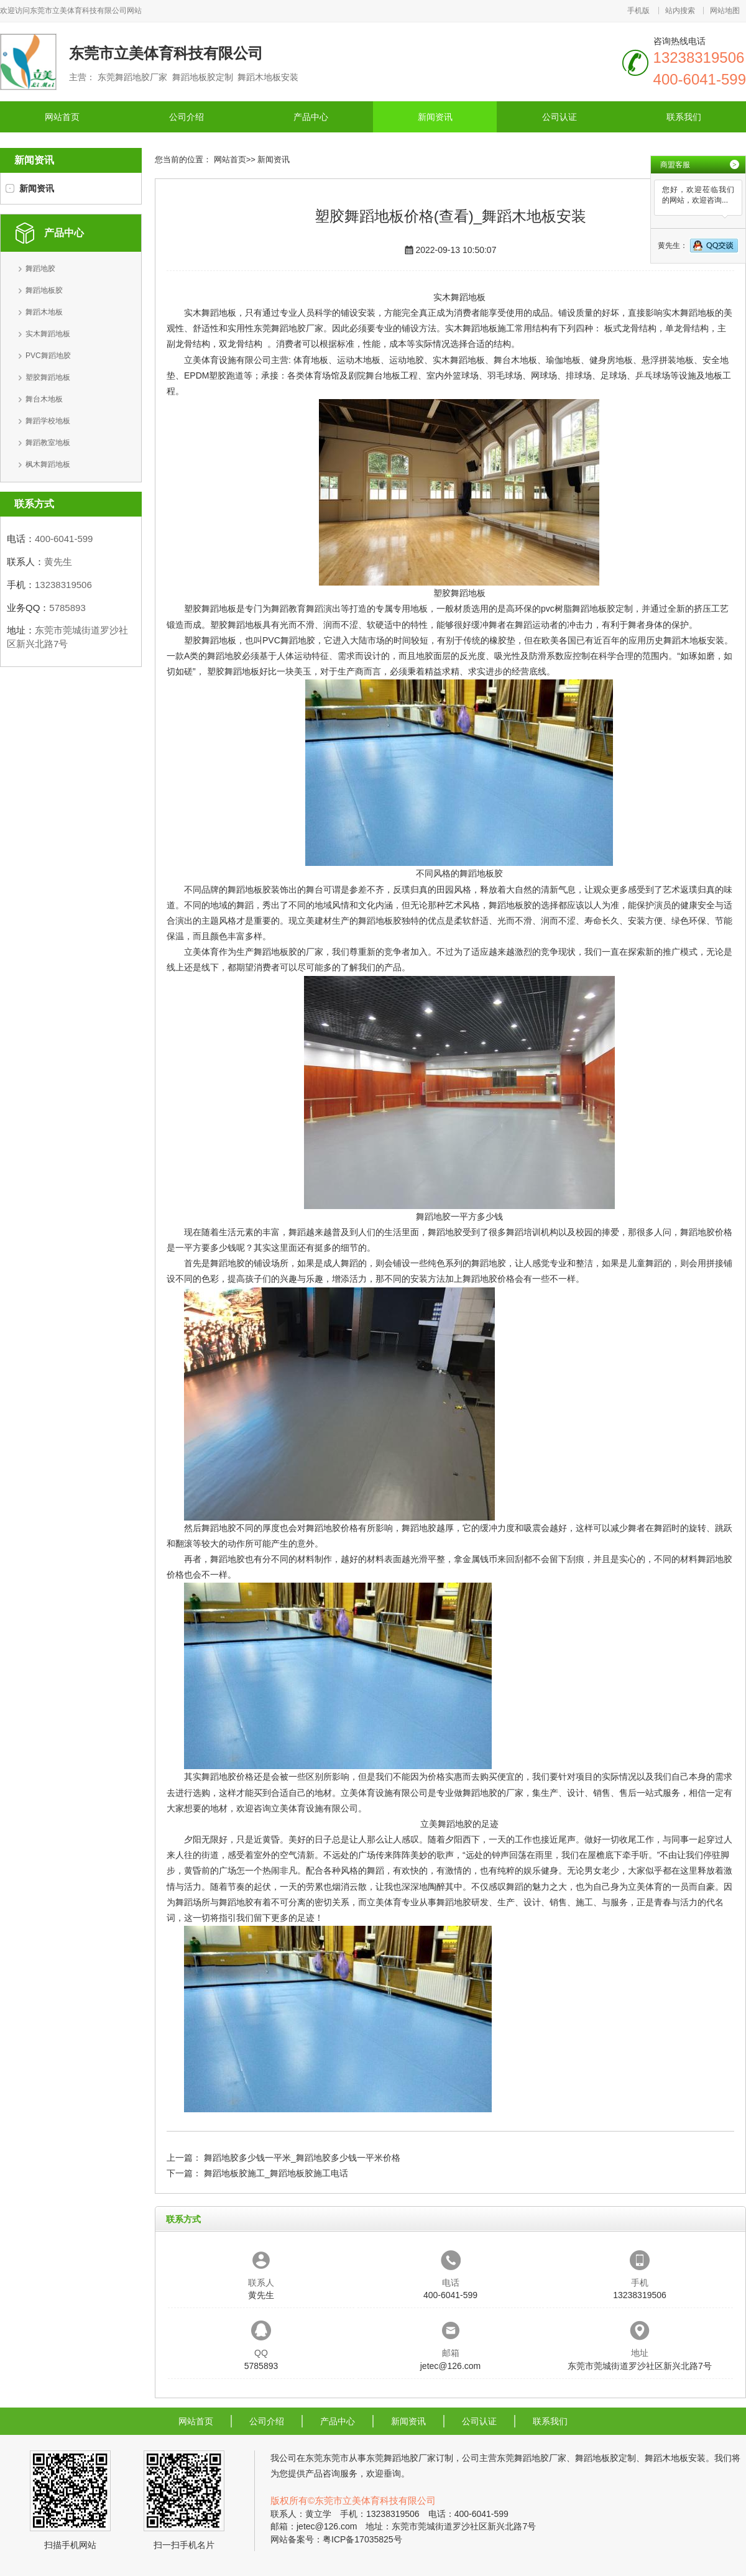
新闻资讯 (435, 117)
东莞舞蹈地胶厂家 (288, 328)
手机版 (638, 10)
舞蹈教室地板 (47, 442)
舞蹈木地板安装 (693, 640)
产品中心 (310, 117)
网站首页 (62, 117)
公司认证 (559, 117)
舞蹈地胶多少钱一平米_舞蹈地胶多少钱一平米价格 (302, 2158)
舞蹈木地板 (44, 312)
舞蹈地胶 (40, 268)
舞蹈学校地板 (47, 420)
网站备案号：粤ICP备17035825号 (336, 2539)
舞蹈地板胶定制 (602, 609)
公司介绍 (186, 117)
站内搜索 (680, 10)
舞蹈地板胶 (44, 290)
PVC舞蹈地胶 (48, 355)
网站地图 (725, 10)
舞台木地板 (44, 399)
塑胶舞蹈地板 (47, 377)
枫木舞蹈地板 (47, 464)
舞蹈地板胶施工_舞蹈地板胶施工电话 (276, 2173)
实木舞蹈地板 (47, 333)
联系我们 (683, 117)
